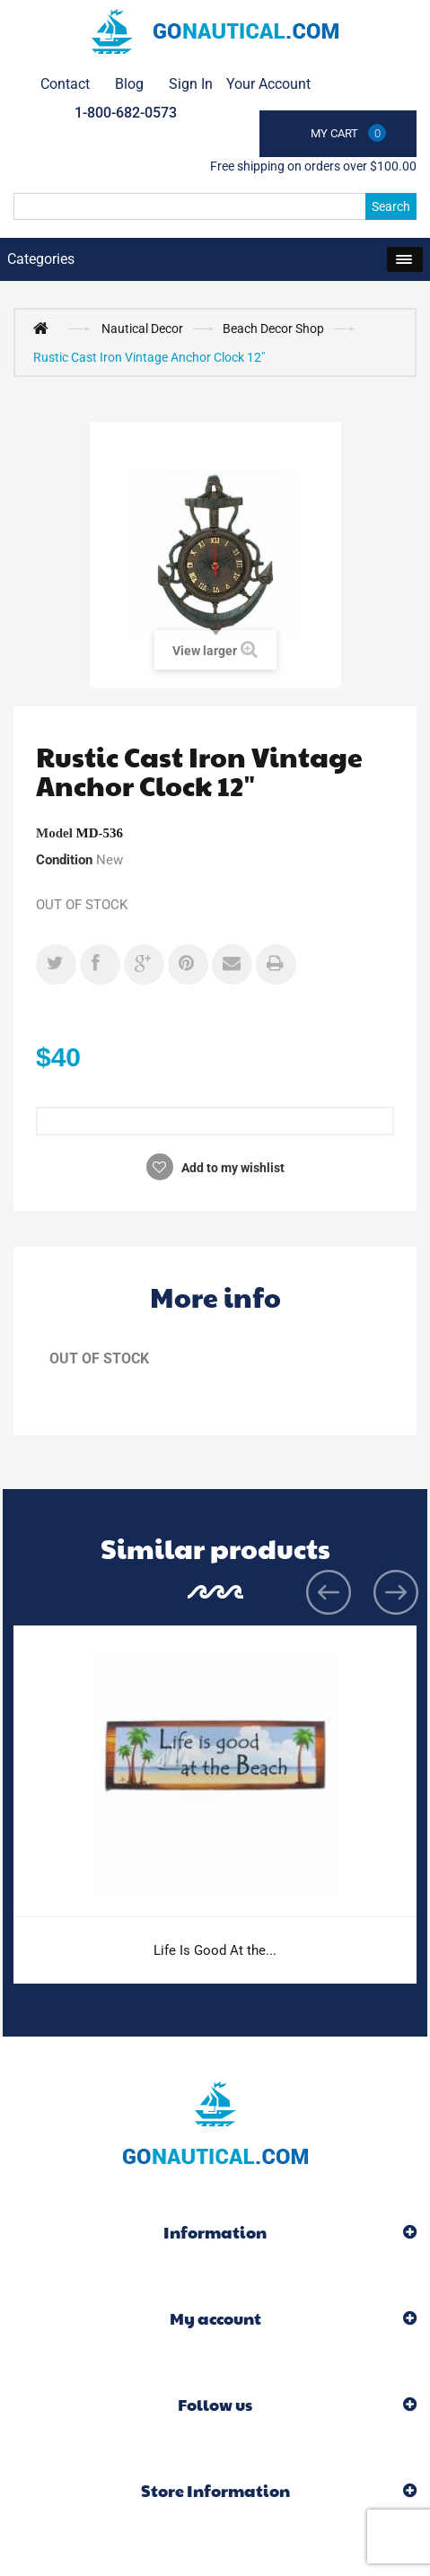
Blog (129, 83)
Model (54, 833)
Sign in (191, 83)
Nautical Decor (142, 328)
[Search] (215, 206)
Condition (64, 860)
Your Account (268, 83)
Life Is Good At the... (215, 1950)
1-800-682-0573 (126, 112)
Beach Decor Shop (273, 328)
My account (215, 2318)
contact (65, 83)
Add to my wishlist (232, 1168)
